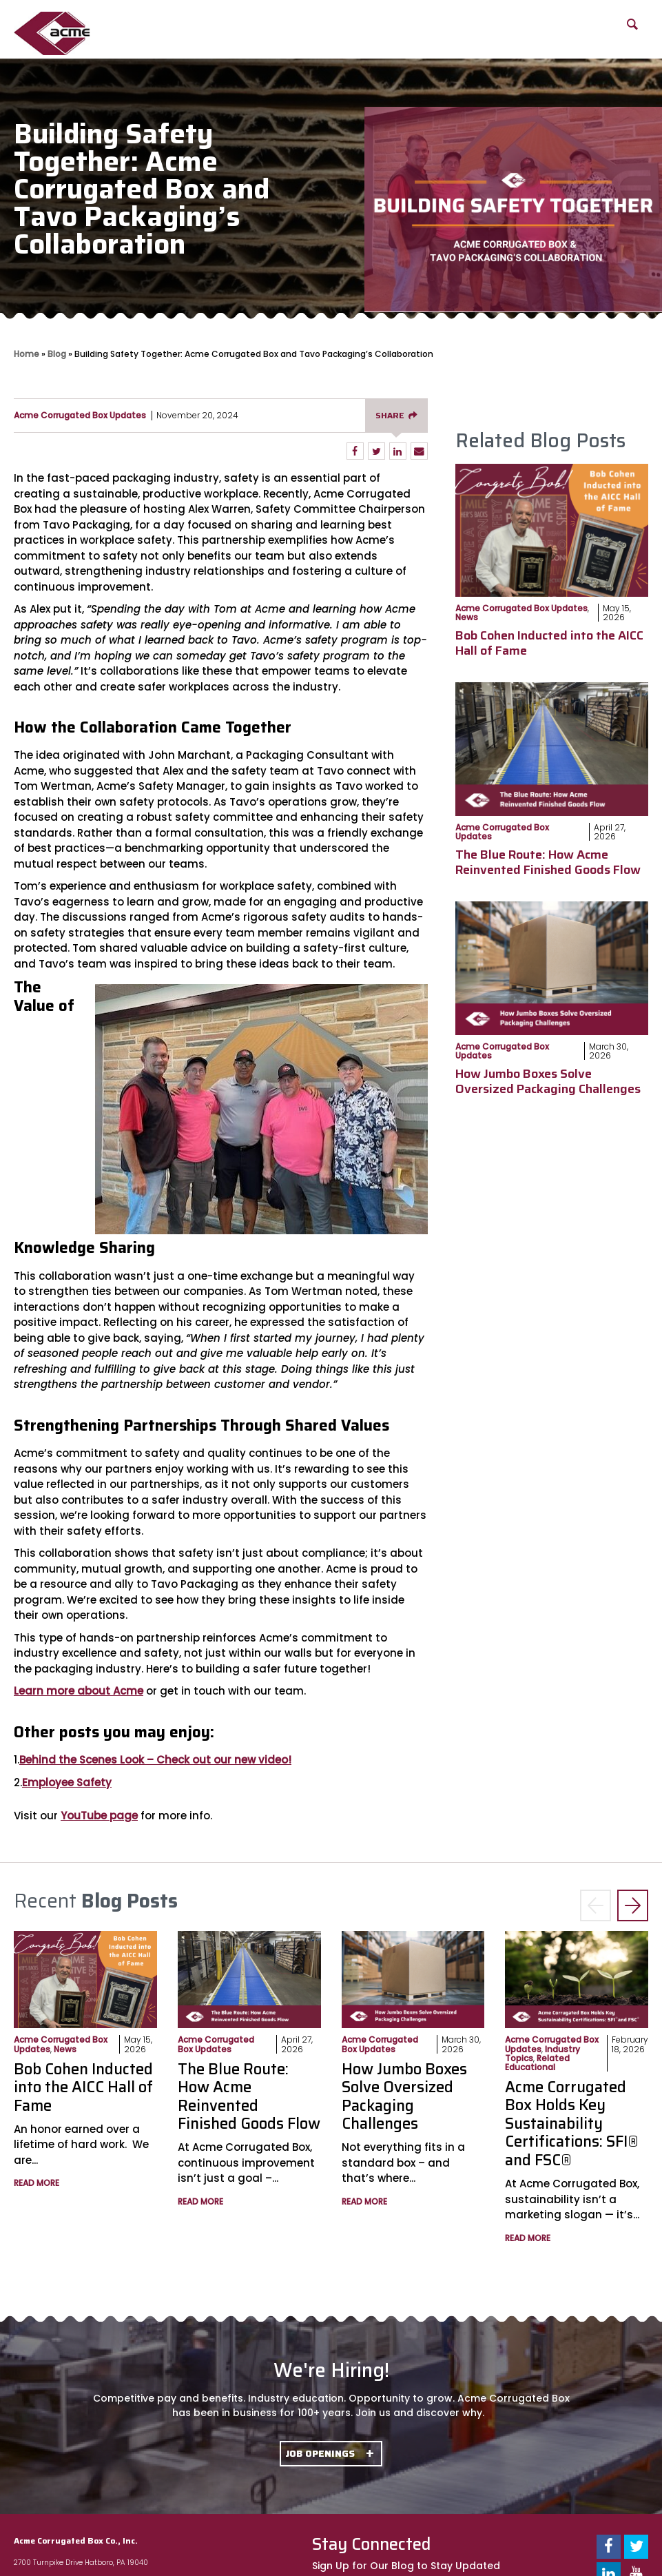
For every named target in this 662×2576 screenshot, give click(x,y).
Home (26, 354)
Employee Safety (67, 1782)
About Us (117, 32)
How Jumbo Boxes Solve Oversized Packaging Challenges (548, 1081)
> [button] (632, 1906)
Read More (36, 2183)
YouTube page (99, 1815)
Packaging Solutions (410, 32)
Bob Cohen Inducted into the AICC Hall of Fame (549, 643)
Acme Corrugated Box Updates (80, 415)
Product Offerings (300, 32)
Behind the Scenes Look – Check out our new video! (155, 1759)
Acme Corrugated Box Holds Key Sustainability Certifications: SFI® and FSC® (572, 2123)
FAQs (575, 24)
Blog (512, 24)
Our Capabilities (204, 32)
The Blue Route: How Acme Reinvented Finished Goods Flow (548, 862)
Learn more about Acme (78, 1691)
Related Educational (537, 2062)
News (466, 617)
